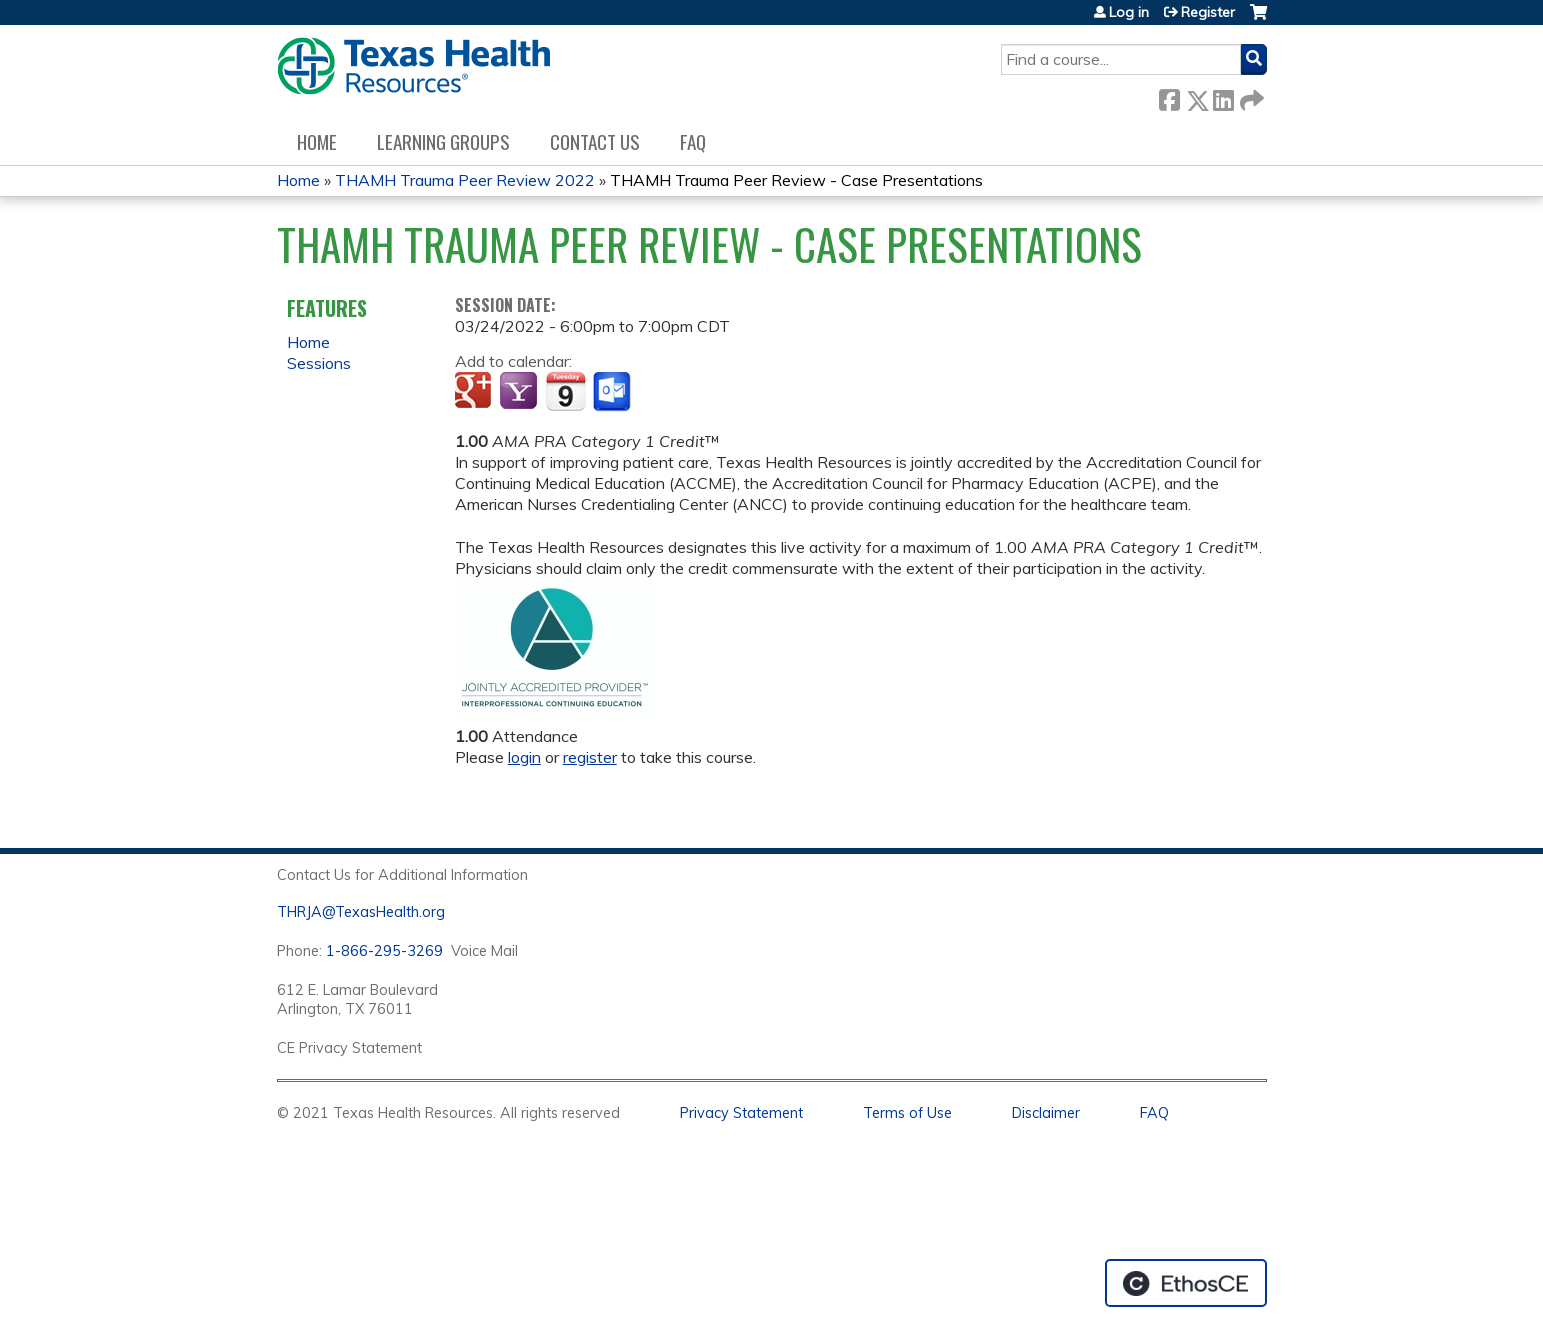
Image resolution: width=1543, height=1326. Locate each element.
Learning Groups (443, 141)
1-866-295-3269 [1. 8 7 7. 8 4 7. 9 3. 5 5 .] (384, 951)
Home (317, 141)
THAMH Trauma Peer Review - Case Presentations (796, 180)
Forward (1250, 96)
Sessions (319, 363)
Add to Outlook (613, 392)
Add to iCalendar (565, 391)
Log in (1129, 12)
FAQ (693, 141)
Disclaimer (1046, 1113)
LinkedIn (1223, 96)
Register (1208, 12)
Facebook (1169, 96)
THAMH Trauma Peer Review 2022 (465, 180)
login (524, 757)
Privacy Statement (741, 1113)
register (590, 757)
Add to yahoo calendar (520, 392)
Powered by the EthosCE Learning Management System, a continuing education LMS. (1186, 1283)
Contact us (595, 141)
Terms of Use (907, 1113)
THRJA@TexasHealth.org (361, 912)
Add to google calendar (475, 392)
